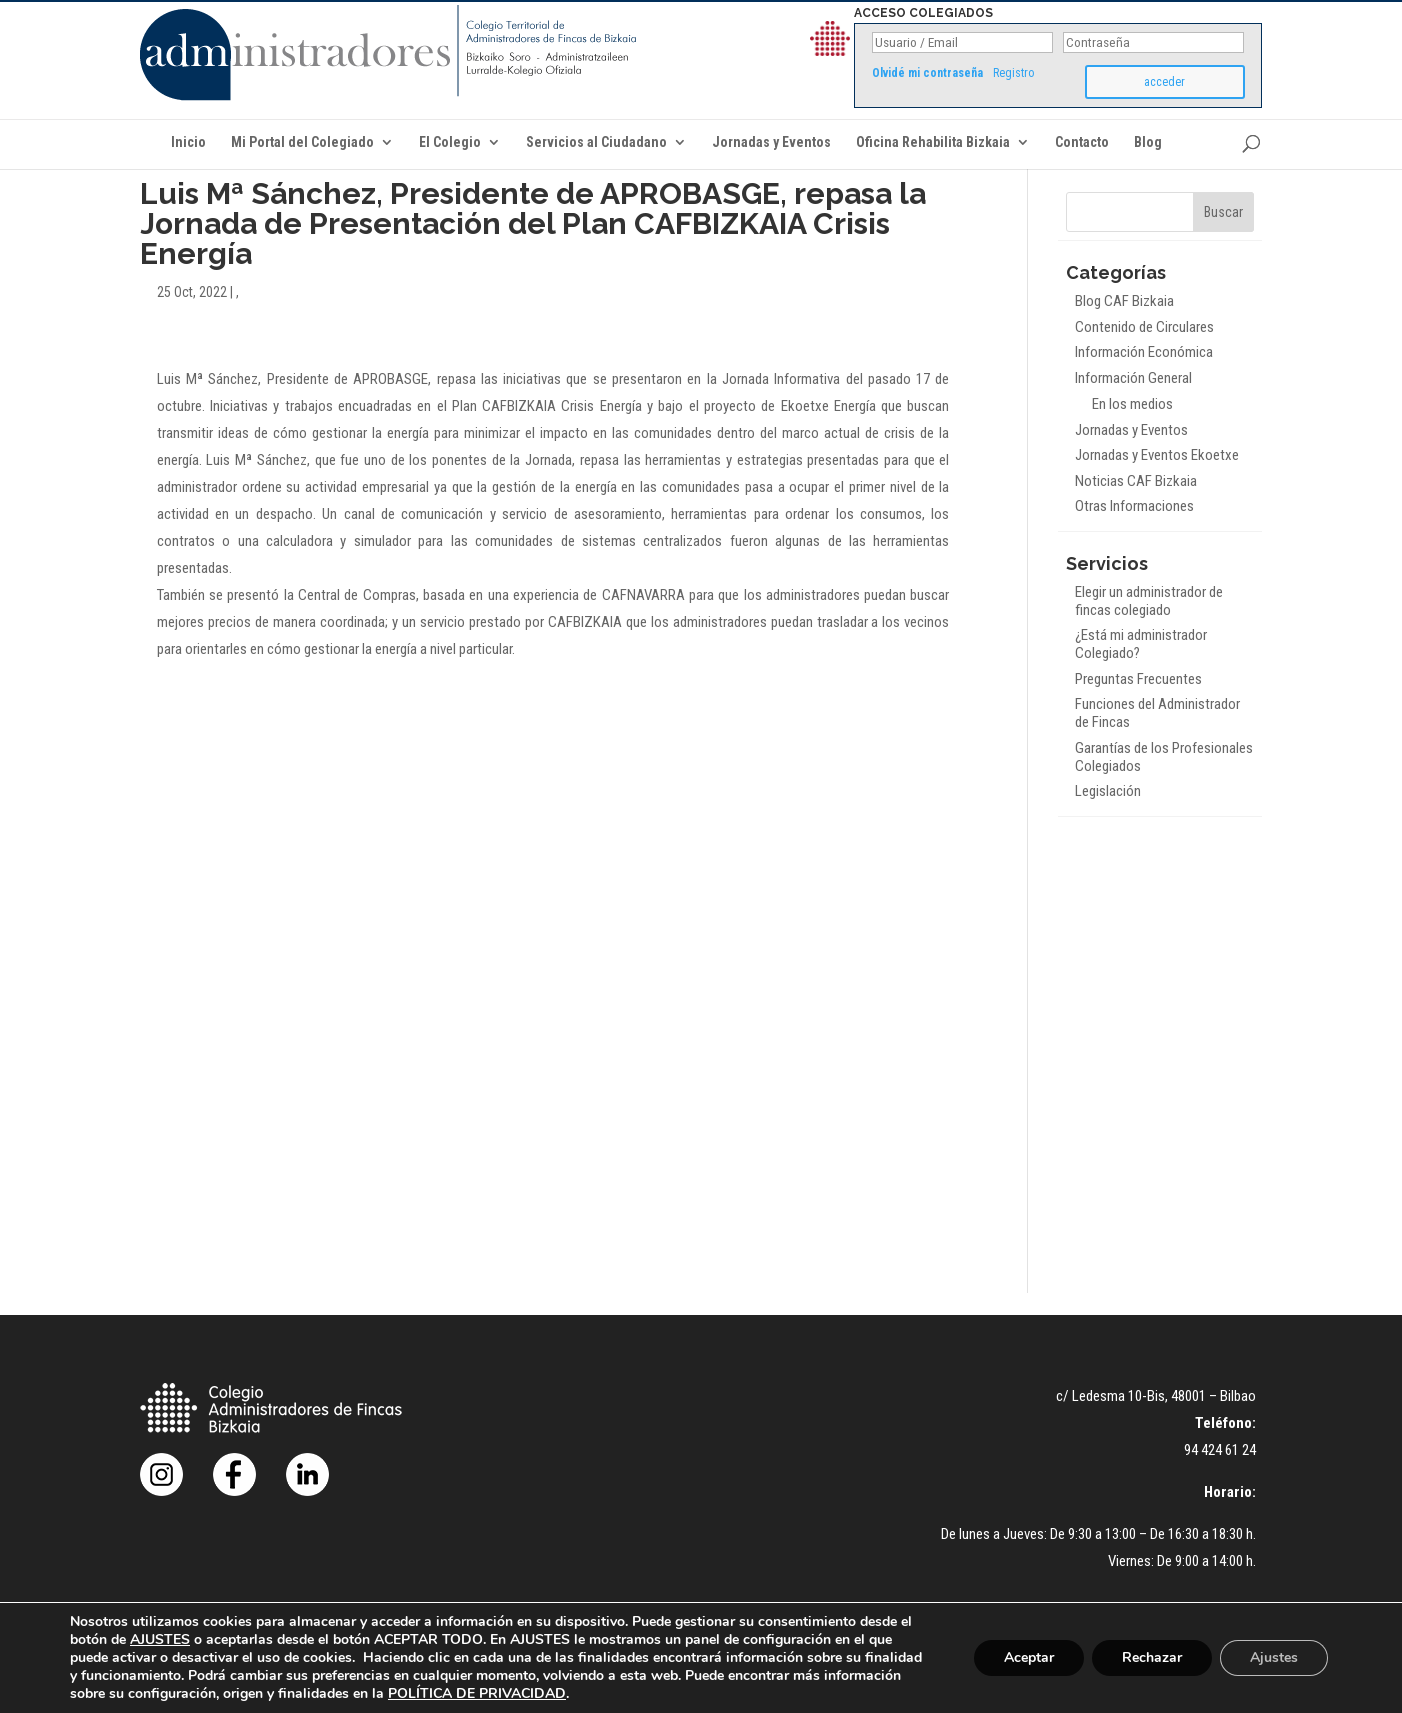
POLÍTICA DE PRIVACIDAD (477, 1693)
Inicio (188, 142)
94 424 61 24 (1220, 1450)
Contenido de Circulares (1144, 327)
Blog (1148, 142)
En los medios (1132, 404)
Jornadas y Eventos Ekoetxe (1157, 455)
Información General (1133, 378)
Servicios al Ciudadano (596, 142)
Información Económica (1144, 352)
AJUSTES (160, 1640)
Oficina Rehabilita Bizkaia (933, 142)
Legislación (1108, 791)
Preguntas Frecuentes (1138, 679)
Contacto (1082, 142)
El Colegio (450, 142)
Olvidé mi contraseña (927, 73)
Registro (1013, 73)
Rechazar (1152, 1657)
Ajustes (1274, 1657)
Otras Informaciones (1134, 506)
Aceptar (1029, 1657)
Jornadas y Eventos (771, 142)
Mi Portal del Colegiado (302, 142)
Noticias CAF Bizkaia (1136, 481)
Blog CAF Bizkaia (1124, 301)
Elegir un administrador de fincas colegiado (1149, 601)
